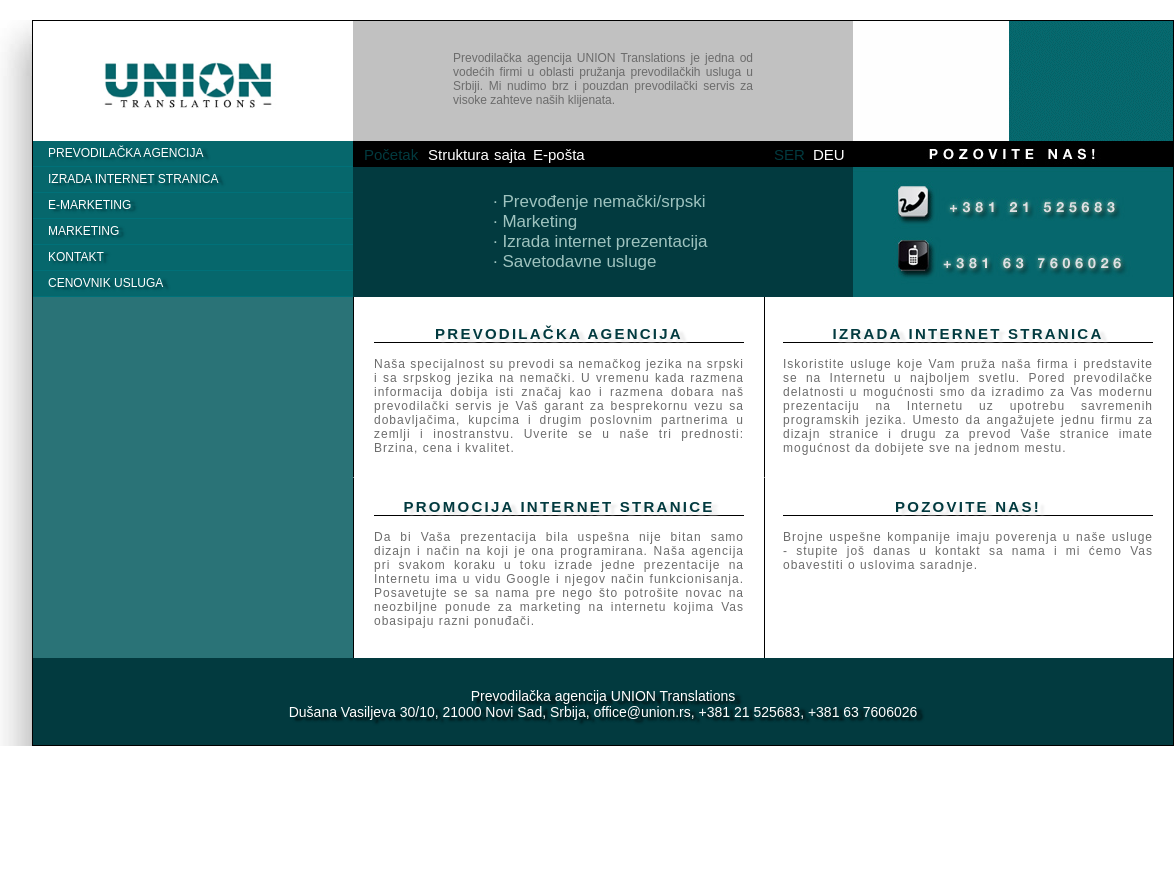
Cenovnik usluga (105, 283)
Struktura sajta (477, 154)
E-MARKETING (89, 205)
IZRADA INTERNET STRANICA (133, 179)
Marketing (83, 231)
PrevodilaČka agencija (125, 153)
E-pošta (559, 154)
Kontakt (76, 257)
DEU (829, 154)
